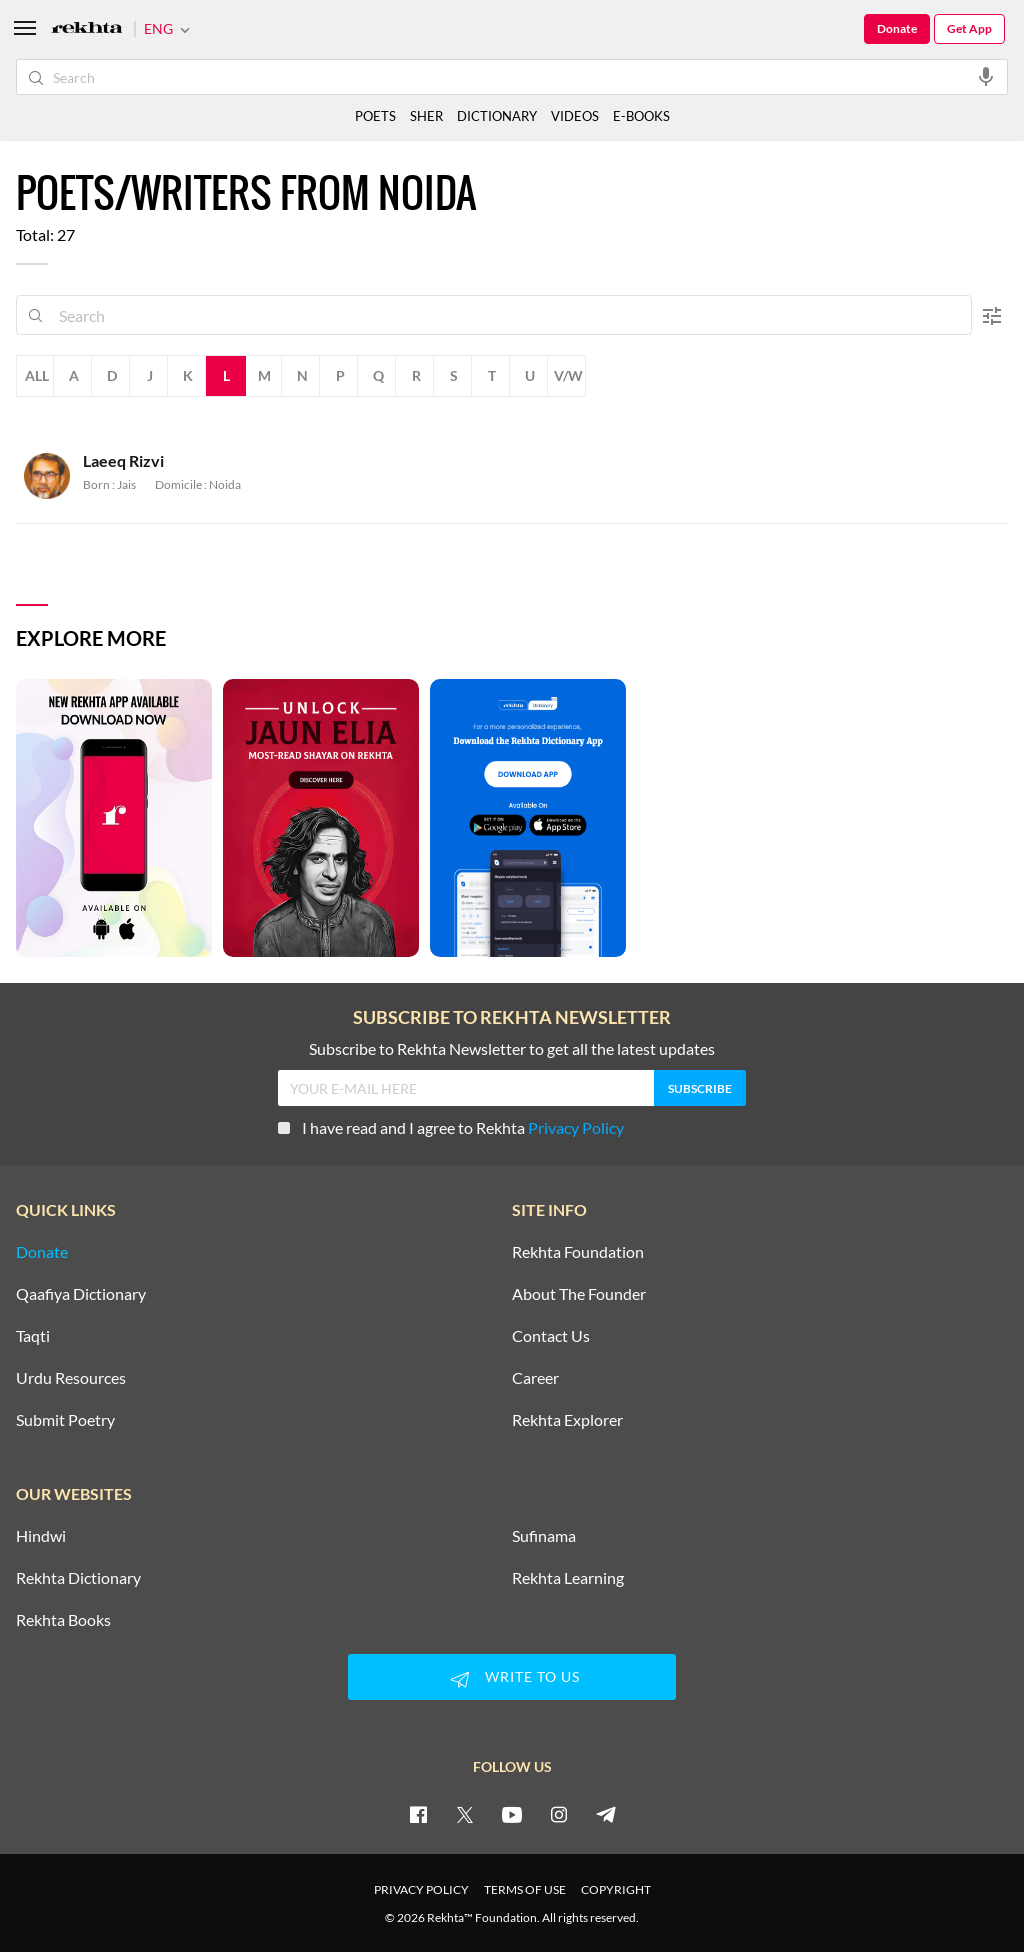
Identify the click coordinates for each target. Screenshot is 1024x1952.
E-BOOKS (641, 116)
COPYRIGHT (616, 1889)
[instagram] (559, 1814)
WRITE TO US (512, 1679)
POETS (375, 116)
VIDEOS (575, 116)
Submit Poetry (65, 1420)
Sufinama (544, 1536)
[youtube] (512, 1814)
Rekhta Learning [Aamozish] (568, 1578)
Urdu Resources (71, 1378)
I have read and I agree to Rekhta (451, 1127)
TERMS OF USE (525, 1889)
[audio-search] (986, 76)
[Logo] (87, 29)
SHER (426, 116)
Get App (969, 28)
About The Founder (579, 1294)
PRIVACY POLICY (421, 1889)
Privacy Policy (576, 1127)
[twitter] (465, 1814)
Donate (897, 28)
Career (535, 1378)
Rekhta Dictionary (78, 1578)
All (37, 375)
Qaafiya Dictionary (81, 1294)
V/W (568, 375)
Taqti (33, 1336)
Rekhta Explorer (567, 1420)
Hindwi (41, 1536)
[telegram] (606, 1814)
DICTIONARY (497, 116)
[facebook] (418, 1814)
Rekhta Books (63, 1620)
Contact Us (551, 1336)
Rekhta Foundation (578, 1252)
